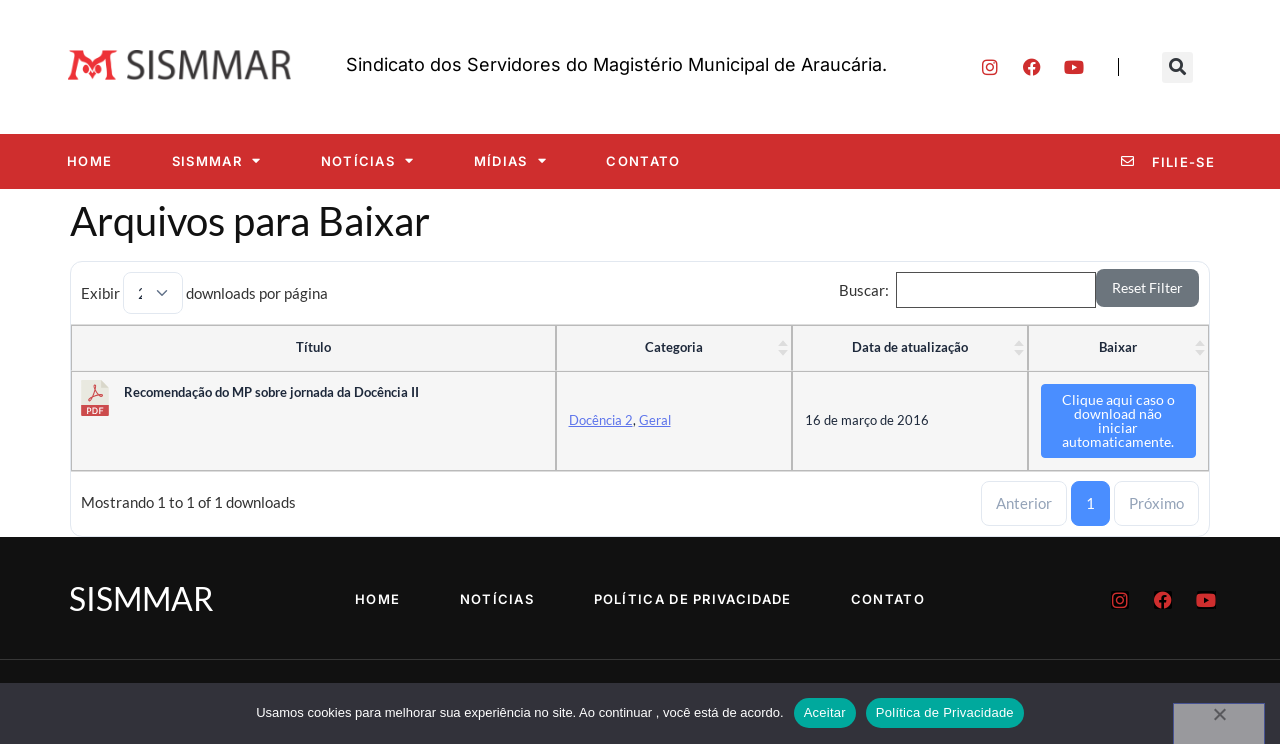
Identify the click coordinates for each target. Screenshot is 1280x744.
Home (89, 161)
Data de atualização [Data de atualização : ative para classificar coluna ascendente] (910, 347)
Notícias (368, 160)
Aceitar (825, 712)
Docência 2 (601, 420)
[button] (1177, 67)
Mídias (510, 160)
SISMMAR (216, 160)
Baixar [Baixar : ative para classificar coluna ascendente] (1118, 347)
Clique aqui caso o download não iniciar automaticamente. (1118, 420)
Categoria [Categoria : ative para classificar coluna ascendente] (674, 347)
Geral (655, 420)
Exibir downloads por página (204, 293)
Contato (643, 161)
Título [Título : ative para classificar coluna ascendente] (313, 347)
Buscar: (967, 290)
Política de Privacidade (693, 599)
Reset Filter (1147, 287)
